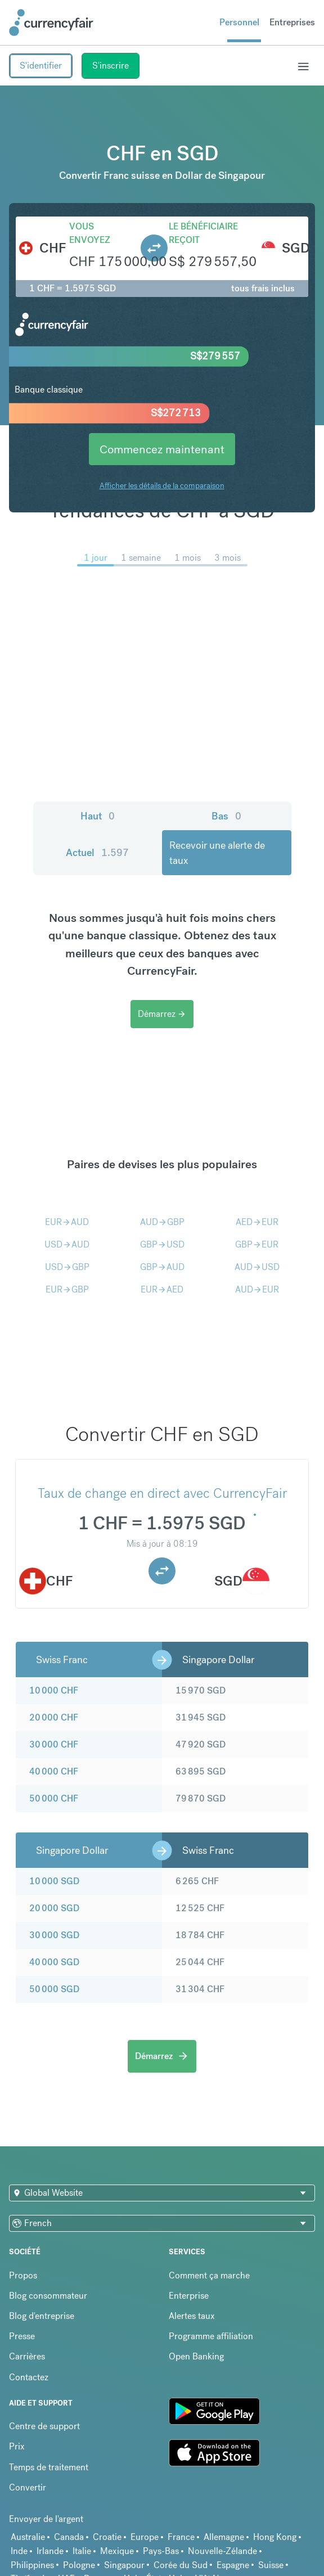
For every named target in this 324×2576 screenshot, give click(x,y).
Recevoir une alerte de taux (217, 853)
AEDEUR (257, 1222)
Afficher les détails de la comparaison (162, 485)
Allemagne (224, 2537)
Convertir (27, 2487)
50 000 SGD (54, 1989)
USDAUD (66, 1244)
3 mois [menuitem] (227, 558)
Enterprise (189, 2296)
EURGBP (67, 1289)
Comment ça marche (209, 2275)
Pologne (79, 2565)
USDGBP (67, 1267)
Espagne (233, 2565)
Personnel (239, 22)
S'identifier (41, 65)
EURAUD (67, 1222)
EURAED (162, 1289)
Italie (82, 2551)
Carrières (27, 2356)
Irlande (50, 2551)
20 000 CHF (53, 1717)
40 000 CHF (53, 1771)
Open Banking (196, 2356)
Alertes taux (192, 2316)
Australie (28, 2537)
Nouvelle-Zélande (222, 2551)
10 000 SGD (54, 1881)
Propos (23, 2275)
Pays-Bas (161, 2551)
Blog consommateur (48, 2296)
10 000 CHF (53, 1690)
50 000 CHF (53, 1798)
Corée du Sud (181, 2565)
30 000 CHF (53, 1744)
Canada (69, 2537)
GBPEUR (256, 1244)
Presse (22, 2336)
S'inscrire (110, 65)
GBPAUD (162, 1267)
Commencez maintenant (162, 449)
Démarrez (162, 1014)
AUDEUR (257, 1289)
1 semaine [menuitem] (141, 558)
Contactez (28, 2377)
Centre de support (44, 2426)
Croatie (107, 2537)
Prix (17, 2446)
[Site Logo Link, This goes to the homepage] (51, 22)
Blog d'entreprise (41, 2316)
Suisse (271, 2565)
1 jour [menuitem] (95, 558)
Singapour (124, 2565)
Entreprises (292, 22)
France (181, 2537)
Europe (144, 2537)
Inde (19, 2551)
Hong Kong (274, 2537)
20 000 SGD (54, 1908)
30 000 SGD (54, 1935)
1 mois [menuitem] (187, 558)
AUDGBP (162, 1222)
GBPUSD (162, 1244)
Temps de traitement (48, 2467)
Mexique (117, 2551)
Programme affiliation (211, 2336)
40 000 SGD (54, 1962)
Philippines (32, 2565)
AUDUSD (257, 1267)
